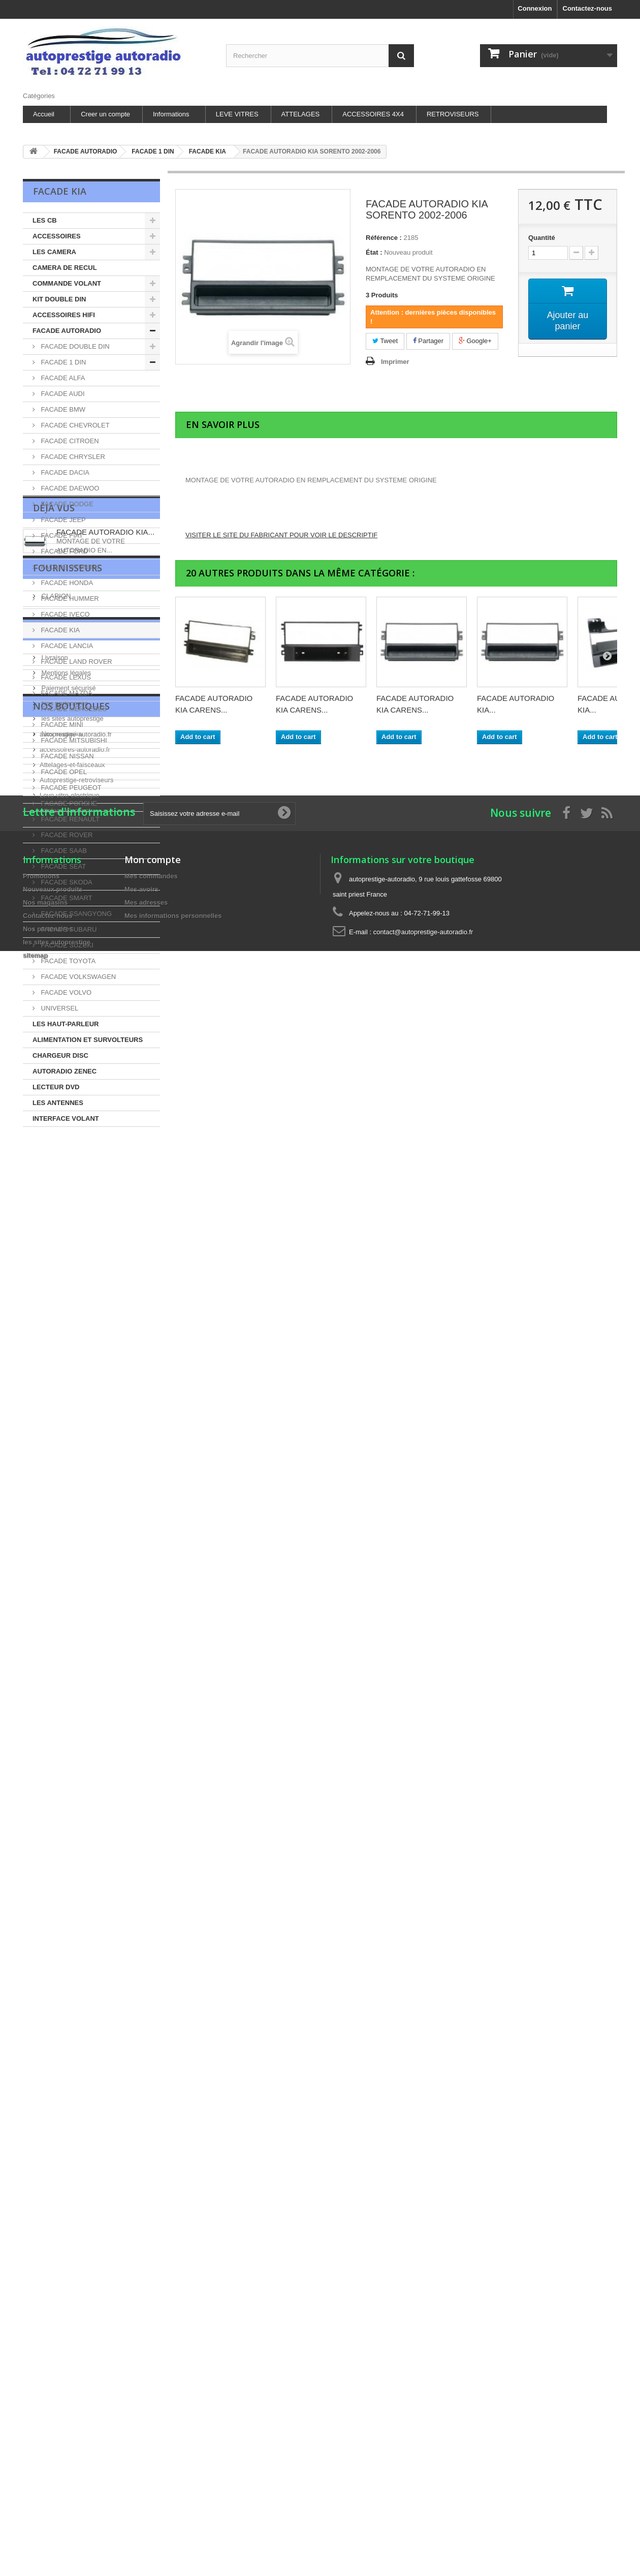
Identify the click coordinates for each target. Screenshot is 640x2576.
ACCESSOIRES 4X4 (373, 114)
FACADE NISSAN (66, 756)
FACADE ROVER (65, 835)
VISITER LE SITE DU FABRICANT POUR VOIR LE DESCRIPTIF (281, 535)
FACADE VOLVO (65, 992)
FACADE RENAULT (69, 819)
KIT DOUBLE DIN (59, 299)
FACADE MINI (61, 724)
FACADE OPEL (63, 772)
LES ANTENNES (58, 1103)
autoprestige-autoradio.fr (76, 1484)
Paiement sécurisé (68, 1379)
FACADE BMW (62, 409)
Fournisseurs (67, 1236)
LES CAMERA (54, 252)
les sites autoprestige (72, 1410)
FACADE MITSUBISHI (73, 740)
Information (66, 1324)
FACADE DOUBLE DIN (74, 346)
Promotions (41, 1690)
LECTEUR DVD (56, 1087)
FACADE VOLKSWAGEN (77, 976)
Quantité (541, 237)
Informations (171, 114)
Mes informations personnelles (172, 1729)
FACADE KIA (59, 630)
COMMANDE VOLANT (67, 283)
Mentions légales (65, 1364)
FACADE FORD (63, 551)
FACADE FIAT (61, 535)
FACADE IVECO (64, 614)
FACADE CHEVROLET (74, 425)
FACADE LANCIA (66, 646)
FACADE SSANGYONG (75, 913)
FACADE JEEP (62, 520)
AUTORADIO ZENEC (65, 1071)
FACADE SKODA (65, 882)
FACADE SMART (65, 898)
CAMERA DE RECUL (65, 267)
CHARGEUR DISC (60, 1055)
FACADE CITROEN (69, 441)
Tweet (385, 341)
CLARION (55, 1260)
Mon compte (152, 1673)
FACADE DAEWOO (69, 488)
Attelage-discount (65, 1561)
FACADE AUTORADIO (67, 330)
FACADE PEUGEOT (70, 787)
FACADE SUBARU (68, 929)
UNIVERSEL (58, 1008)
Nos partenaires (64, 1394)
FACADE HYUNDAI (69, 567)
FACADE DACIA (64, 472)
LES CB (45, 220)
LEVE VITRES (237, 114)
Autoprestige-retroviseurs (76, 1530)
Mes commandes (151, 1690)
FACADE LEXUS (65, 677)
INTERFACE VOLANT (66, 1118)
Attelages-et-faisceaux (72, 1515)
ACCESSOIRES (57, 236)
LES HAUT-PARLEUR (66, 1024)
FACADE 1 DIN (62, 362)
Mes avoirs (141, 1703)
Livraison (54, 1349)
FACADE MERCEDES (73, 709)
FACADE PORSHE (68, 803)
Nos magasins (61, 1425)
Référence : (384, 237)
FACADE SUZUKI (66, 945)
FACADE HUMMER (69, 598)
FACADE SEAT (62, 866)
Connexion (535, 8)
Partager (428, 341)
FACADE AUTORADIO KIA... (105, 1178)
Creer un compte (105, 114)
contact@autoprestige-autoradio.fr (423, 1746)
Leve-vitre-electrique (70, 1545)
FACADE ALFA (62, 378)
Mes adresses (146, 1716)
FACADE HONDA (66, 583)
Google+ (475, 341)
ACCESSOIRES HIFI (64, 315)
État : (374, 252)
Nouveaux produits (53, 1703)
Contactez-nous (588, 8)
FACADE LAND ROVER (75, 661)
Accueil (43, 114)
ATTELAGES (300, 114)
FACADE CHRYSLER (72, 457)
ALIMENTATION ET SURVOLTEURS (88, 1040)
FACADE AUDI (62, 393)
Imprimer (395, 361)
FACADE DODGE (66, 504)
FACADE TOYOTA (67, 961)
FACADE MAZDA (65, 693)
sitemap (35, 1769)
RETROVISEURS (453, 114)
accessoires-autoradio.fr (75, 1500)
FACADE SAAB (63, 850)
